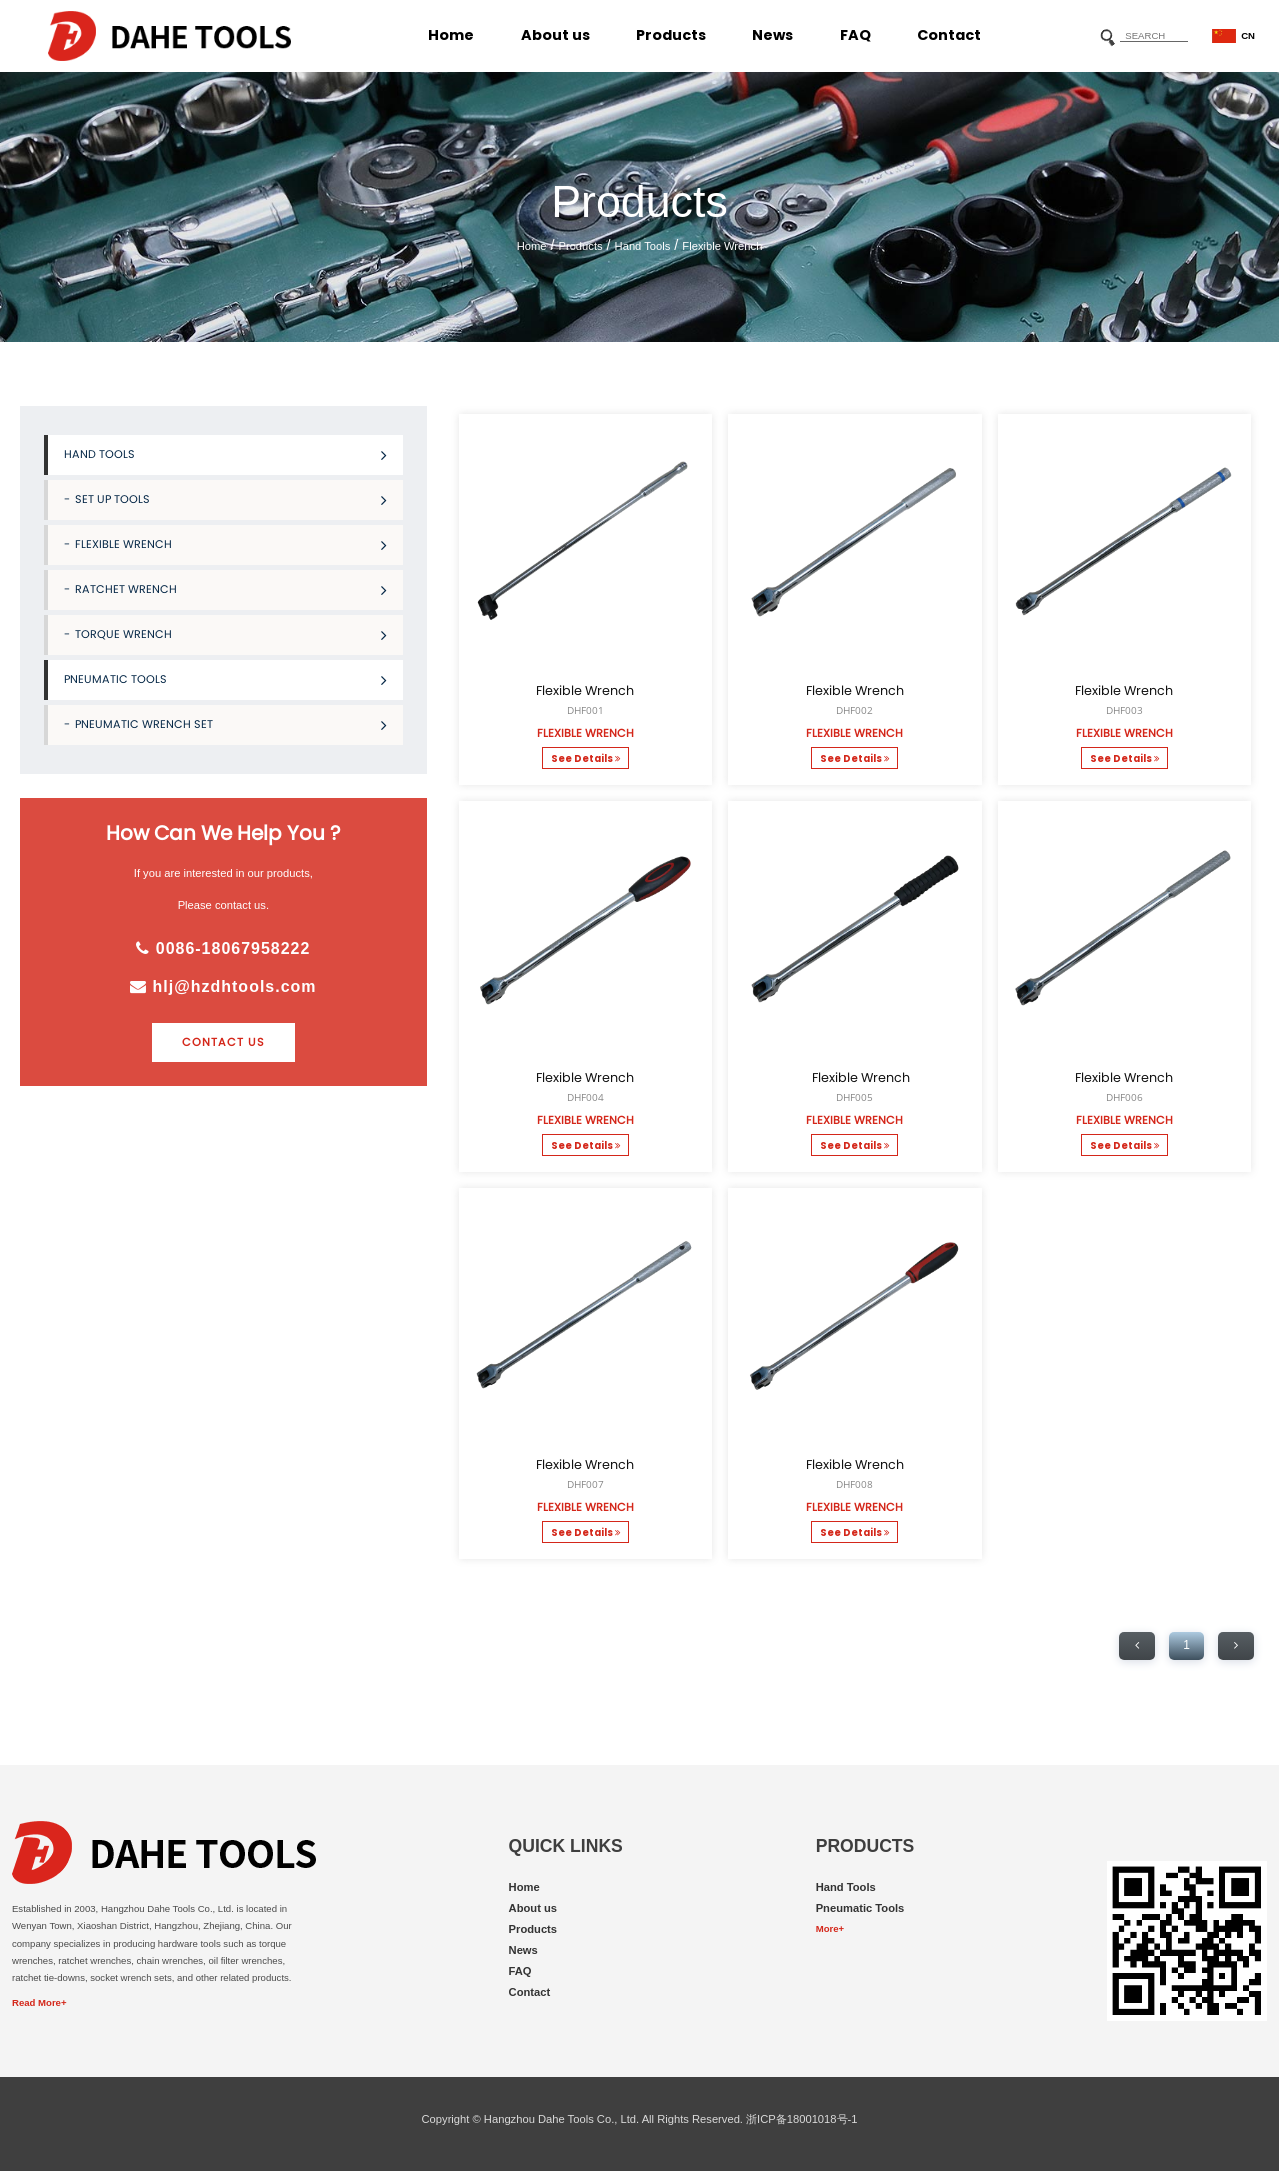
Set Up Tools (231, 499)
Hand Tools (643, 246)
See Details (585, 758)
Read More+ (39, 2002)
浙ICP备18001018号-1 (801, 2119)
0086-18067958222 (223, 948)
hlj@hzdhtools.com (223, 986)
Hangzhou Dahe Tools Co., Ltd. (561, 2119)
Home (451, 35)
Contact (949, 35)
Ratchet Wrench (231, 589)
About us (555, 35)
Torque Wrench (231, 634)
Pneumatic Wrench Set (231, 724)
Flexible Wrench (722, 246)
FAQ (855, 35)
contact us (223, 1042)
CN (1233, 36)
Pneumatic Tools (225, 679)
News (772, 35)
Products (671, 35)
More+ (830, 1928)
